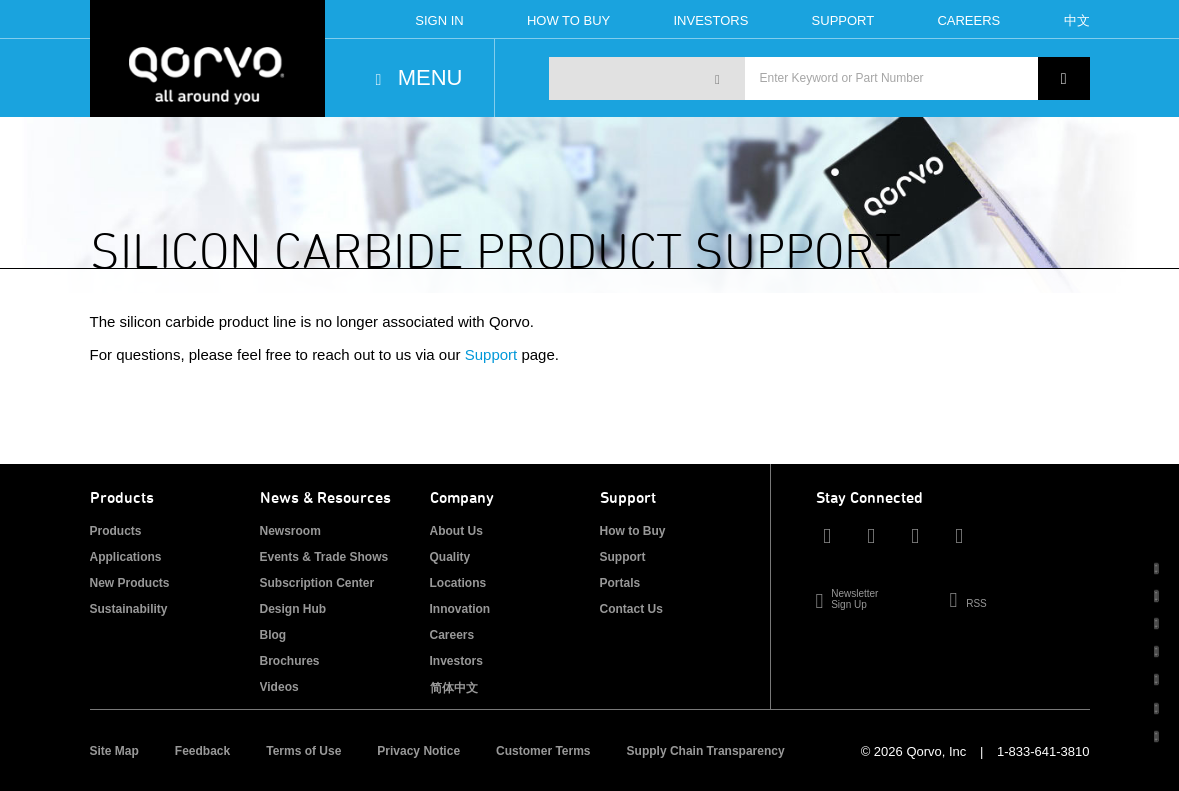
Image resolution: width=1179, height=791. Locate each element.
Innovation (460, 609)
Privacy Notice (418, 751)
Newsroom (290, 531)
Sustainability (129, 609)
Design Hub (293, 609)
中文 (1077, 20)
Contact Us (631, 609)
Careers (968, 20)
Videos (279, 687)
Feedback (202, 751)
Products (116, 531)
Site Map (114, 751)
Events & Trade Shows (324, 557)
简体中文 (454, 688)
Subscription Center (317, 583)
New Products (130, 583)
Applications (126, 557)
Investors (710, 20)
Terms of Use (303, 751)
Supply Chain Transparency (706, 751)
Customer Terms (543, 751)
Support (843, 20)
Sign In (439, 20)
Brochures (290, 661)
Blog (273, 635)
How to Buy (633, 531)
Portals (620, 583)
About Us (456, 531)
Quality (450, 557)
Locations (458, 583)
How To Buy (568, 20)
